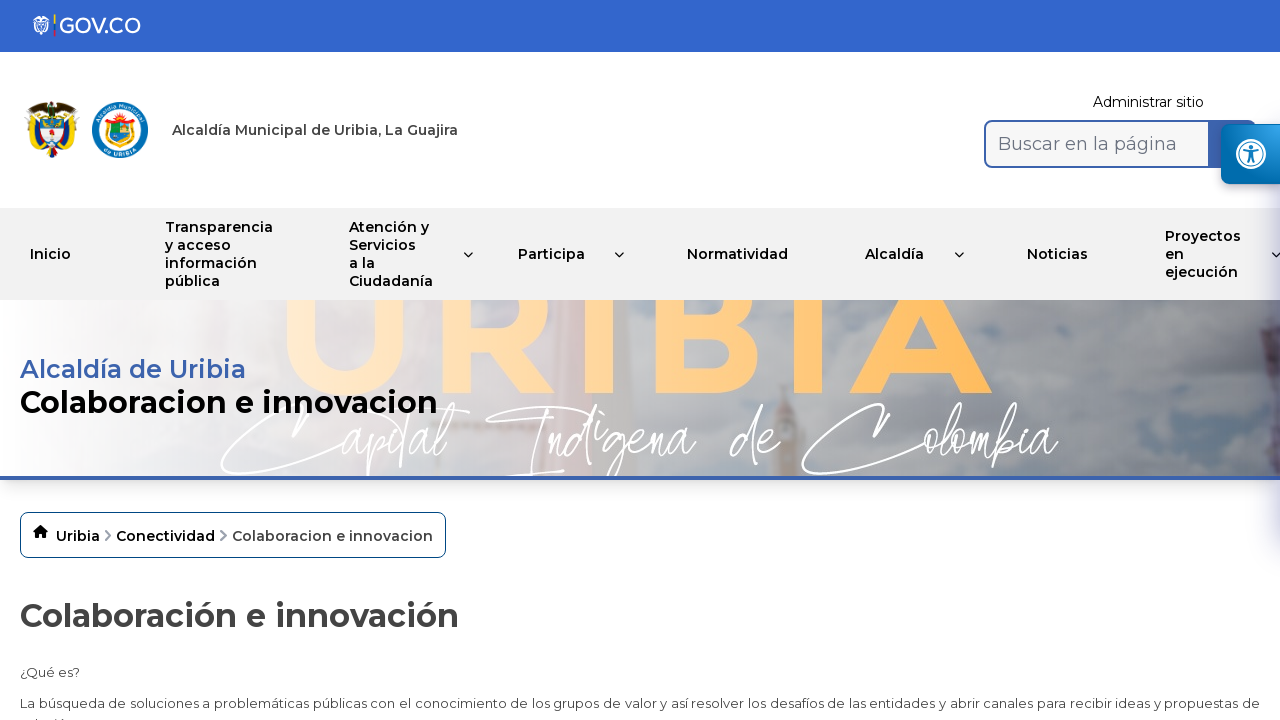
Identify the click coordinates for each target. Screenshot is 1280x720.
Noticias (1068, 254)
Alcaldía (902, 254)
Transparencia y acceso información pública (215, 254)
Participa (552, 254)
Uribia (78, 536)
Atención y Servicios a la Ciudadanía (391, 254)
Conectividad (165, 536)
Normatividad (742, 254)
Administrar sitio (1148, 102)
